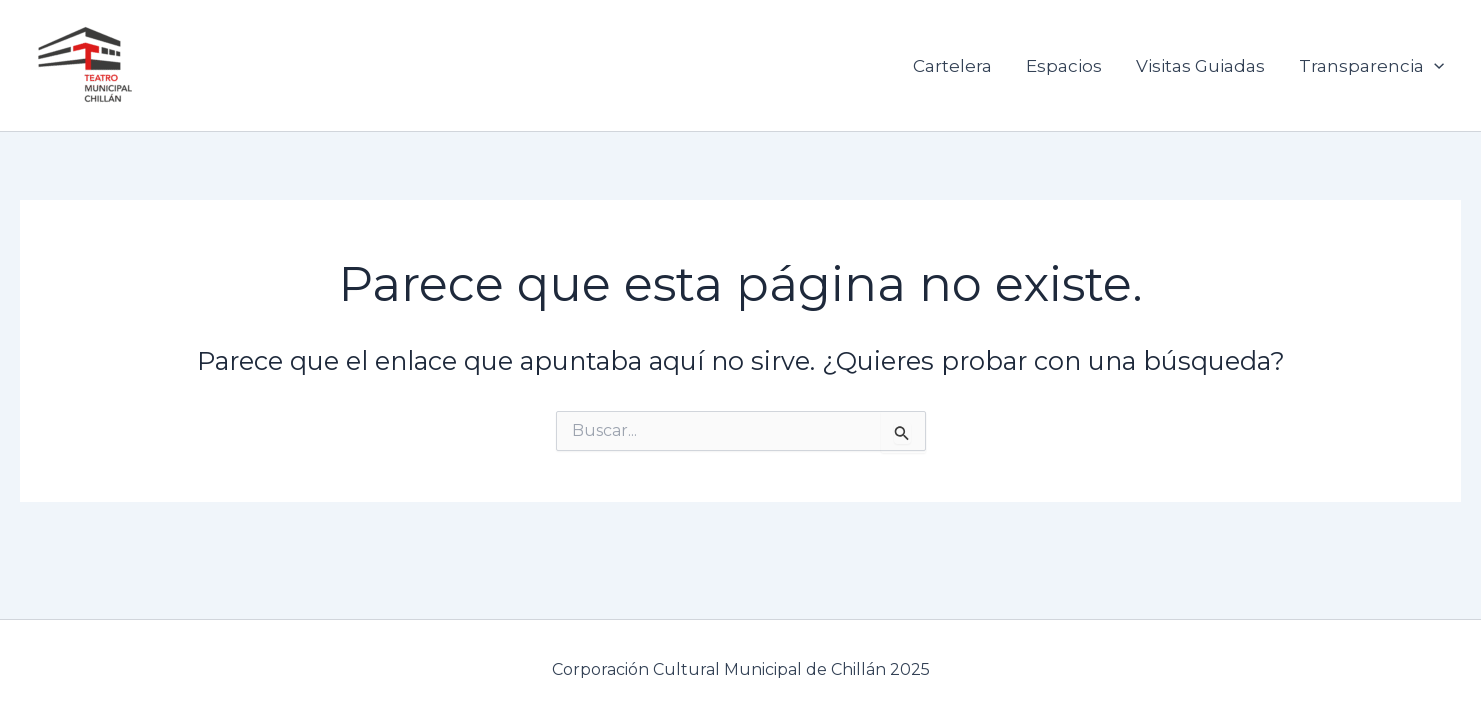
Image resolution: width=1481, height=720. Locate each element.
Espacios (1064, 66)
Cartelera (952, 66)
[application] (1434, 66)
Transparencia (1371, 66)
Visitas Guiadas (1200, 66)
